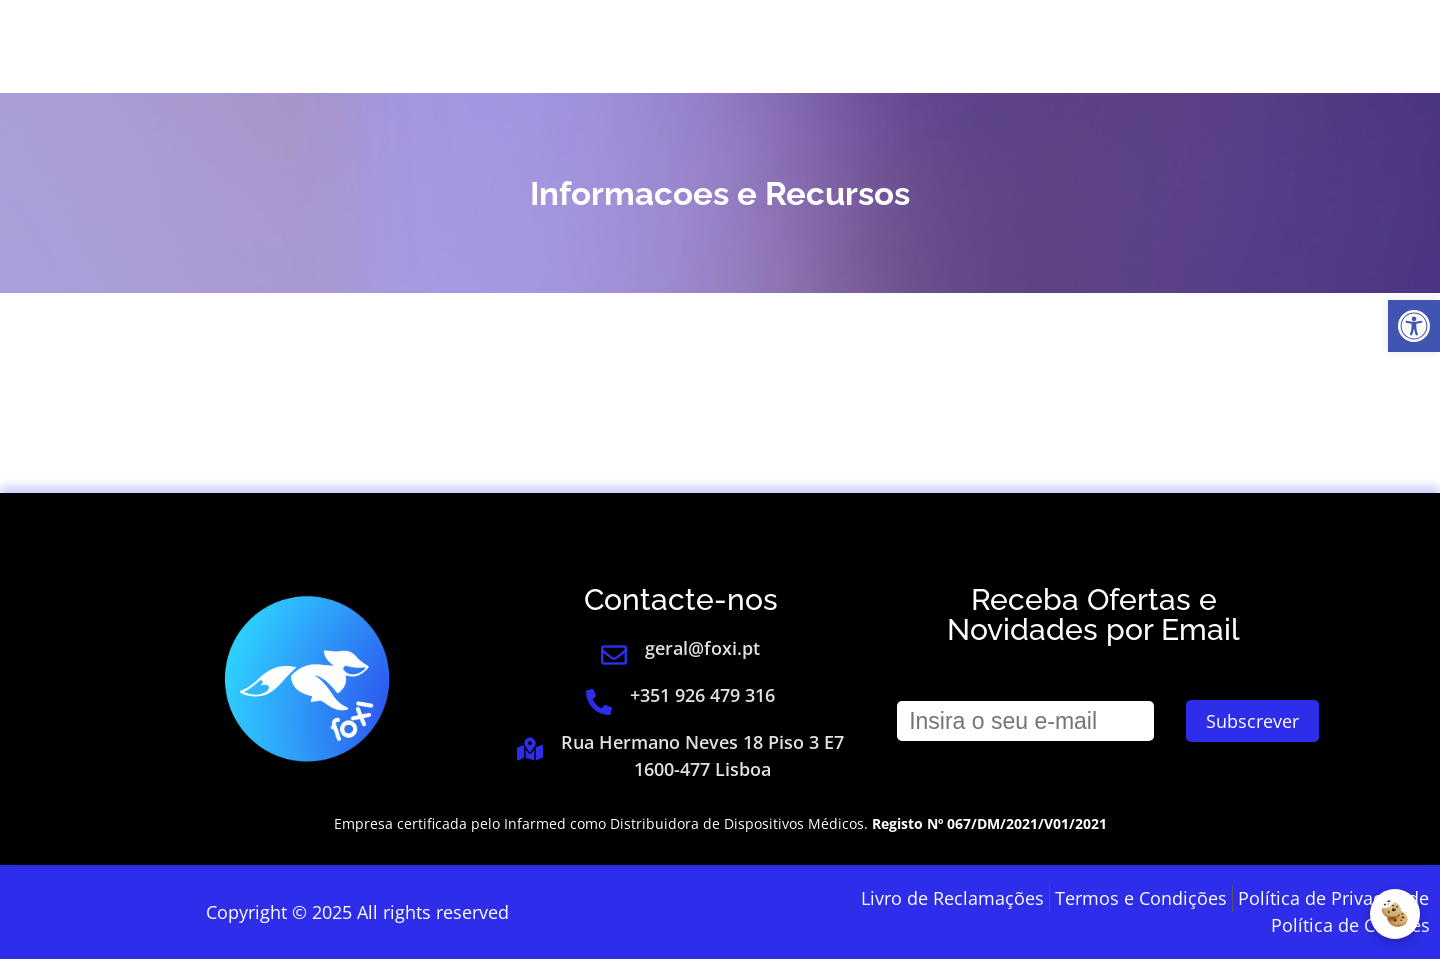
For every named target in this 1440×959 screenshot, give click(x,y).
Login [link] (1122, 47)
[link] (1414, 326)
